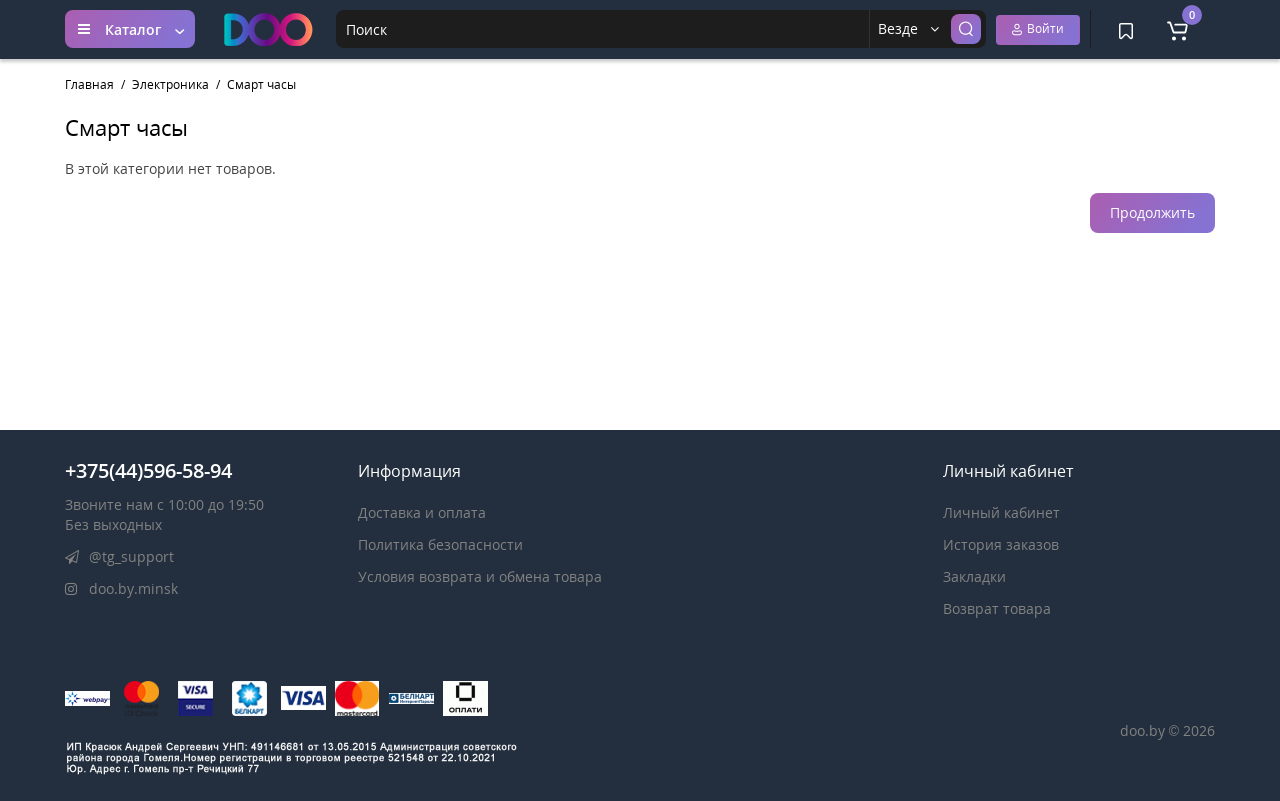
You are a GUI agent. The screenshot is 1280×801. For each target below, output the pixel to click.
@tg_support (119, 556)
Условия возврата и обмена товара (480, 576)
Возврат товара (997, 608)
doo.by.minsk (121, 588)
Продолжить (1152, 212)
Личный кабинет (1001, 512)
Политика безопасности (440, 544)
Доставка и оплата (422, 512)
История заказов (1001, 544)
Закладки (974, 576)
